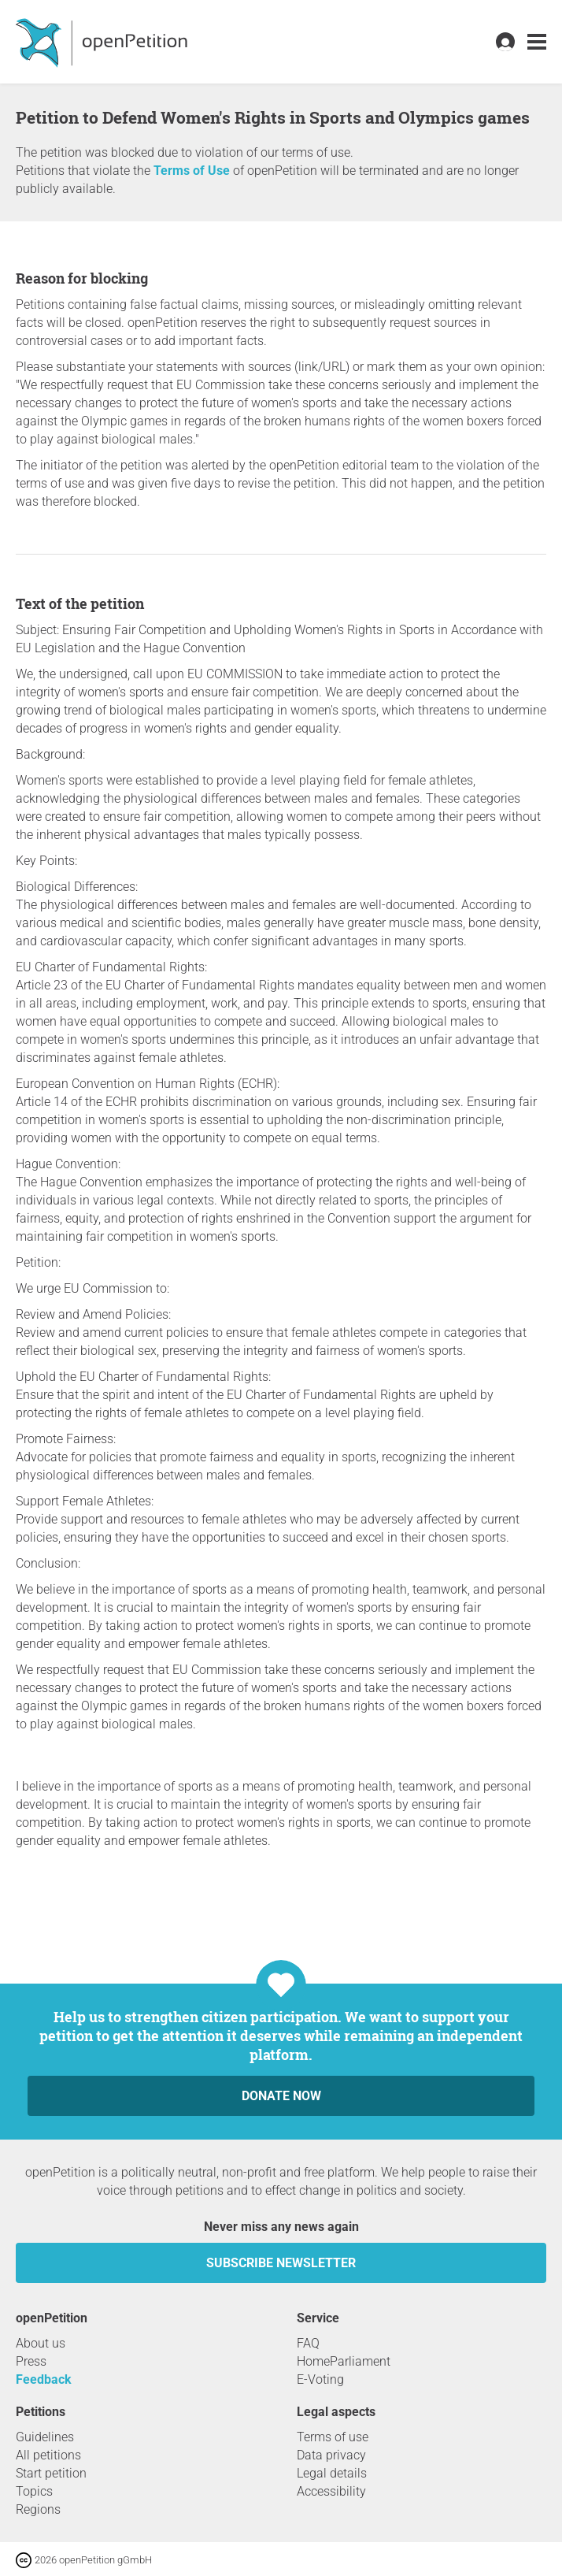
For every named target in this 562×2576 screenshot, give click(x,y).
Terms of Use (191, 170)
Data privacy (331, 2455)
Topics (34, 2491)
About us (40, 2343)
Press (31, 2361)
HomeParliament (343, 2361)
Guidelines (45, 2436)
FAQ (308, 2343)
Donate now (281, 2095)
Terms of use (332, 2436)
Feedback (44, 2379)
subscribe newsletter (281, 2262)
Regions (38, 2509)
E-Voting (320, 2379)
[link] (536, 42)
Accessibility (331, 2491)
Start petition (51, 2473)
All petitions (48, 2455)
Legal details (332, 2473)
